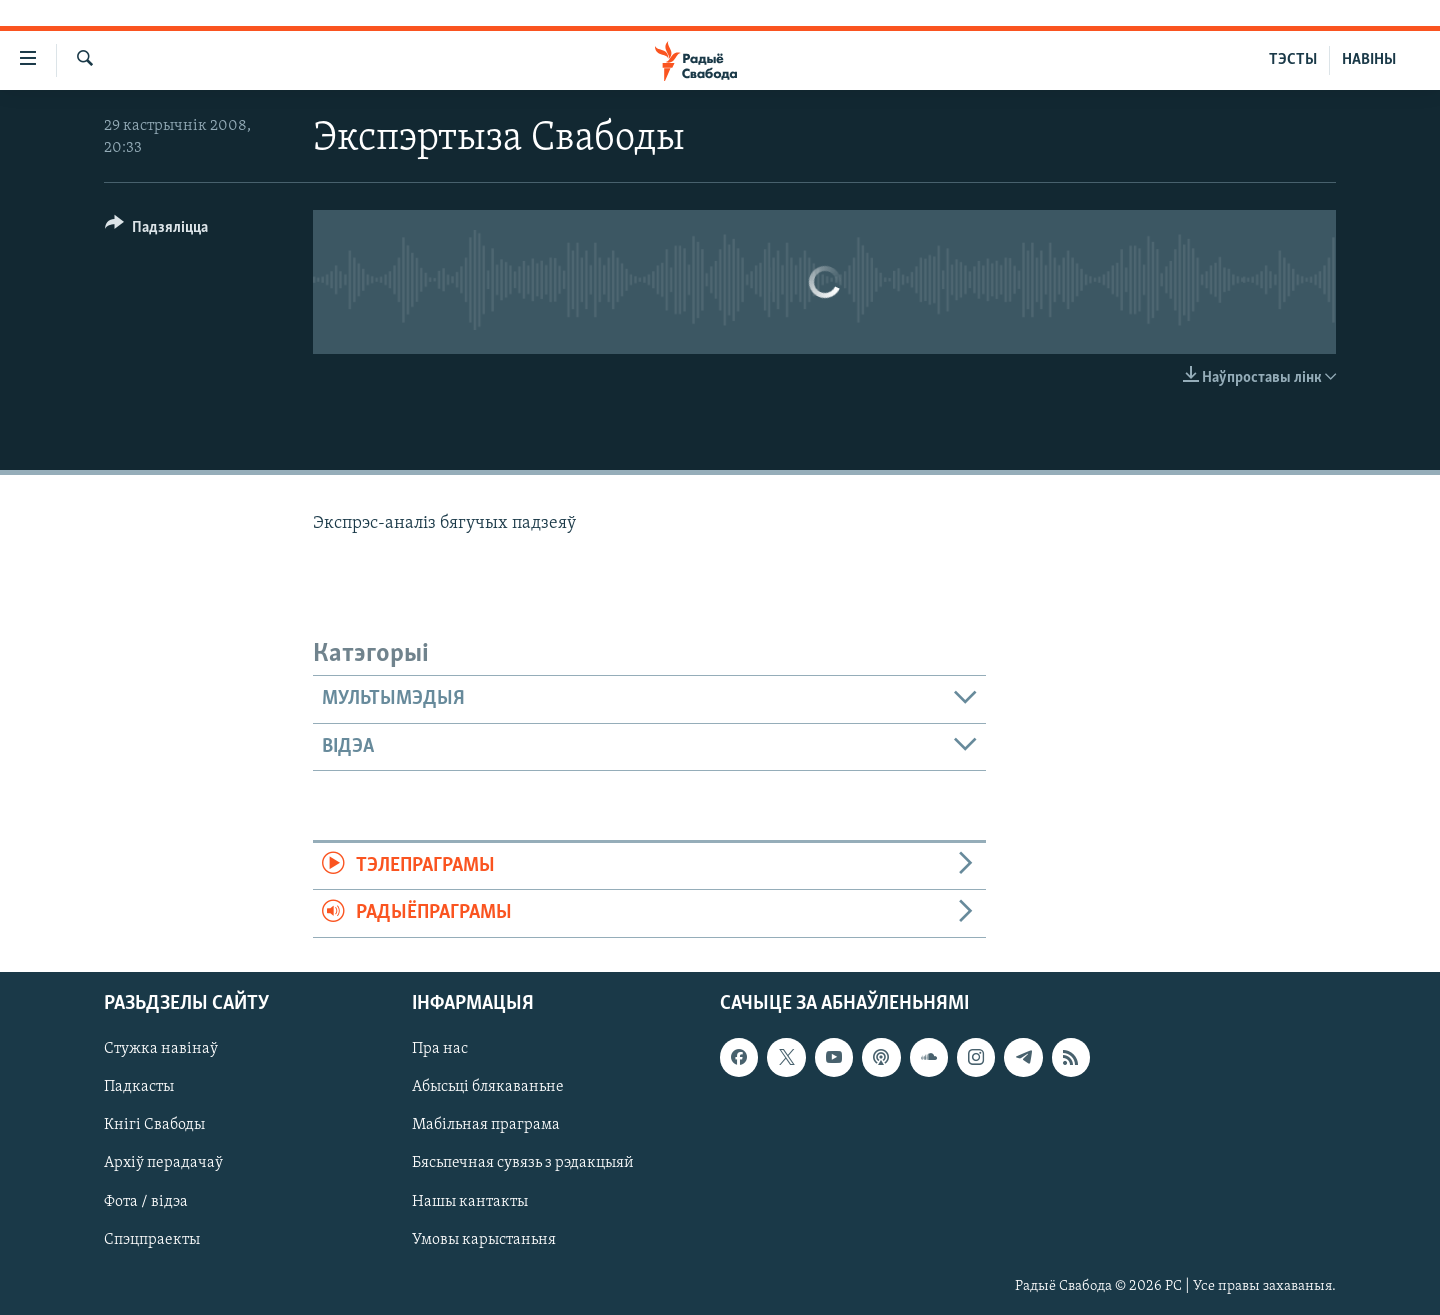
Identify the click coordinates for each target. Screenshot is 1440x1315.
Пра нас (440, 1049)
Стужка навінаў (161, 1049)
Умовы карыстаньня (484, 1239)
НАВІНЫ (1369, 60)
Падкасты (139, 1087)
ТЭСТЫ (1293, 60)
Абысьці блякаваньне (488, 1087)
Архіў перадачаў (163, 1163)
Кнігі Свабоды (154, 1125)
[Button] (156, 230)
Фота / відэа (146, 1201)
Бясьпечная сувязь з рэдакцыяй (523, 1163)
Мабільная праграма (486, 1125)
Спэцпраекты (152, 1239)
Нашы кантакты (470, 1201)
